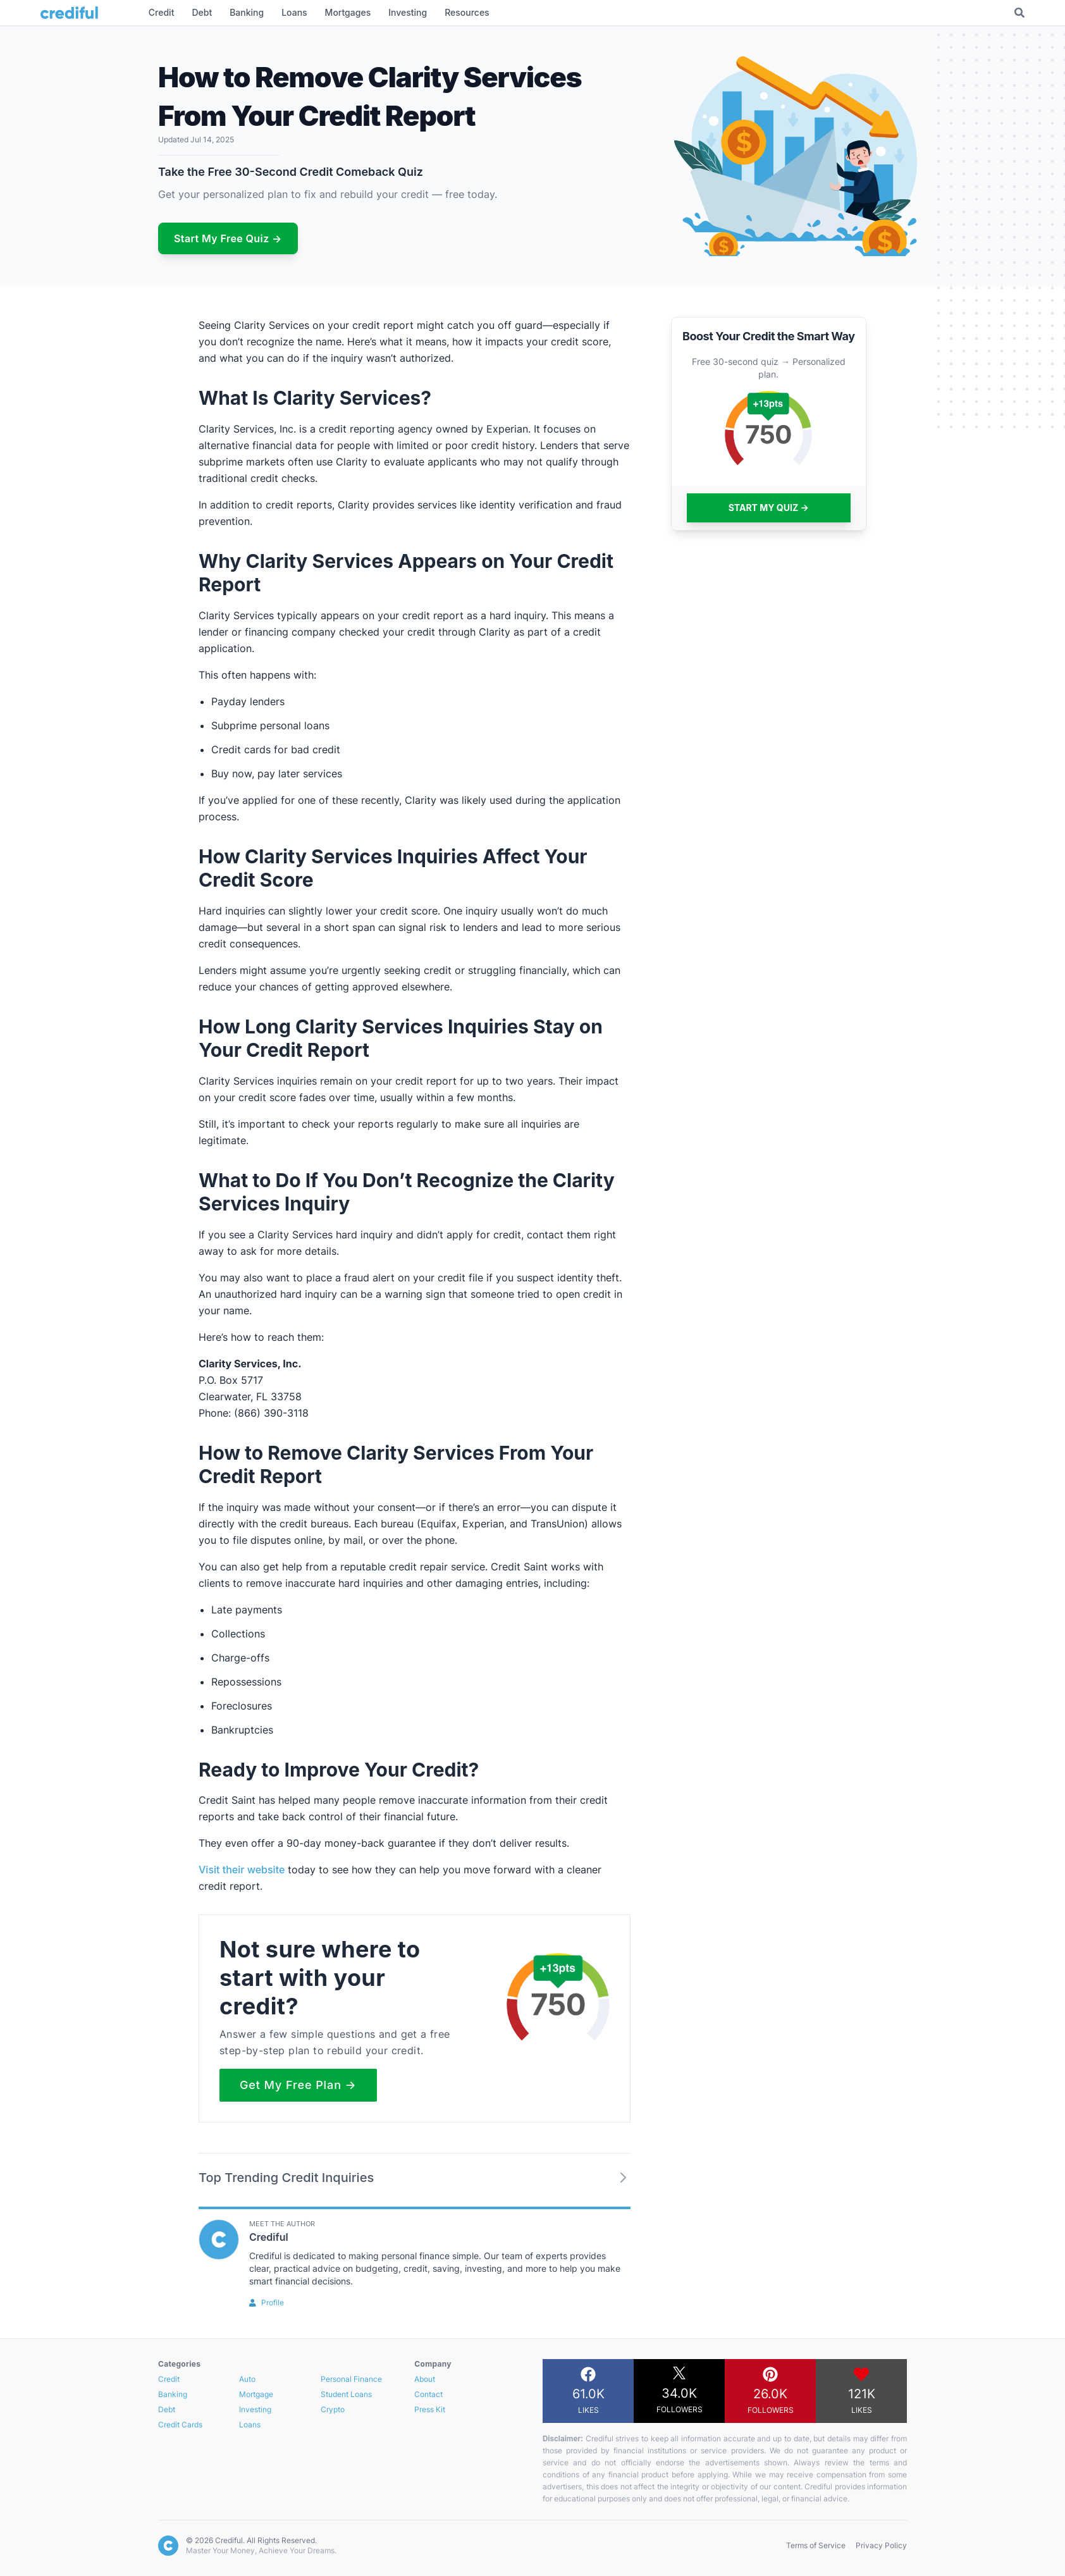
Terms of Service (816, 2545)
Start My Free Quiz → (228, 238)
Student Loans (346, 2394)
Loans (250, 2424)
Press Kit (429, 2409)
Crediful (268, 2237)
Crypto (333, 2409)
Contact (428, 2394)
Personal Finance (351, 2379)
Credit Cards (180, 2424)
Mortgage (256, 2394)
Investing (255, 2409)
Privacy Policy (881, 2545)
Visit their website (242, 1869)
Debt (166, 2409)
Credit (169, 2379)
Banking (172, 2394)
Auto (247, 2379)
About (424, 2379)
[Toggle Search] (1019, 13)
